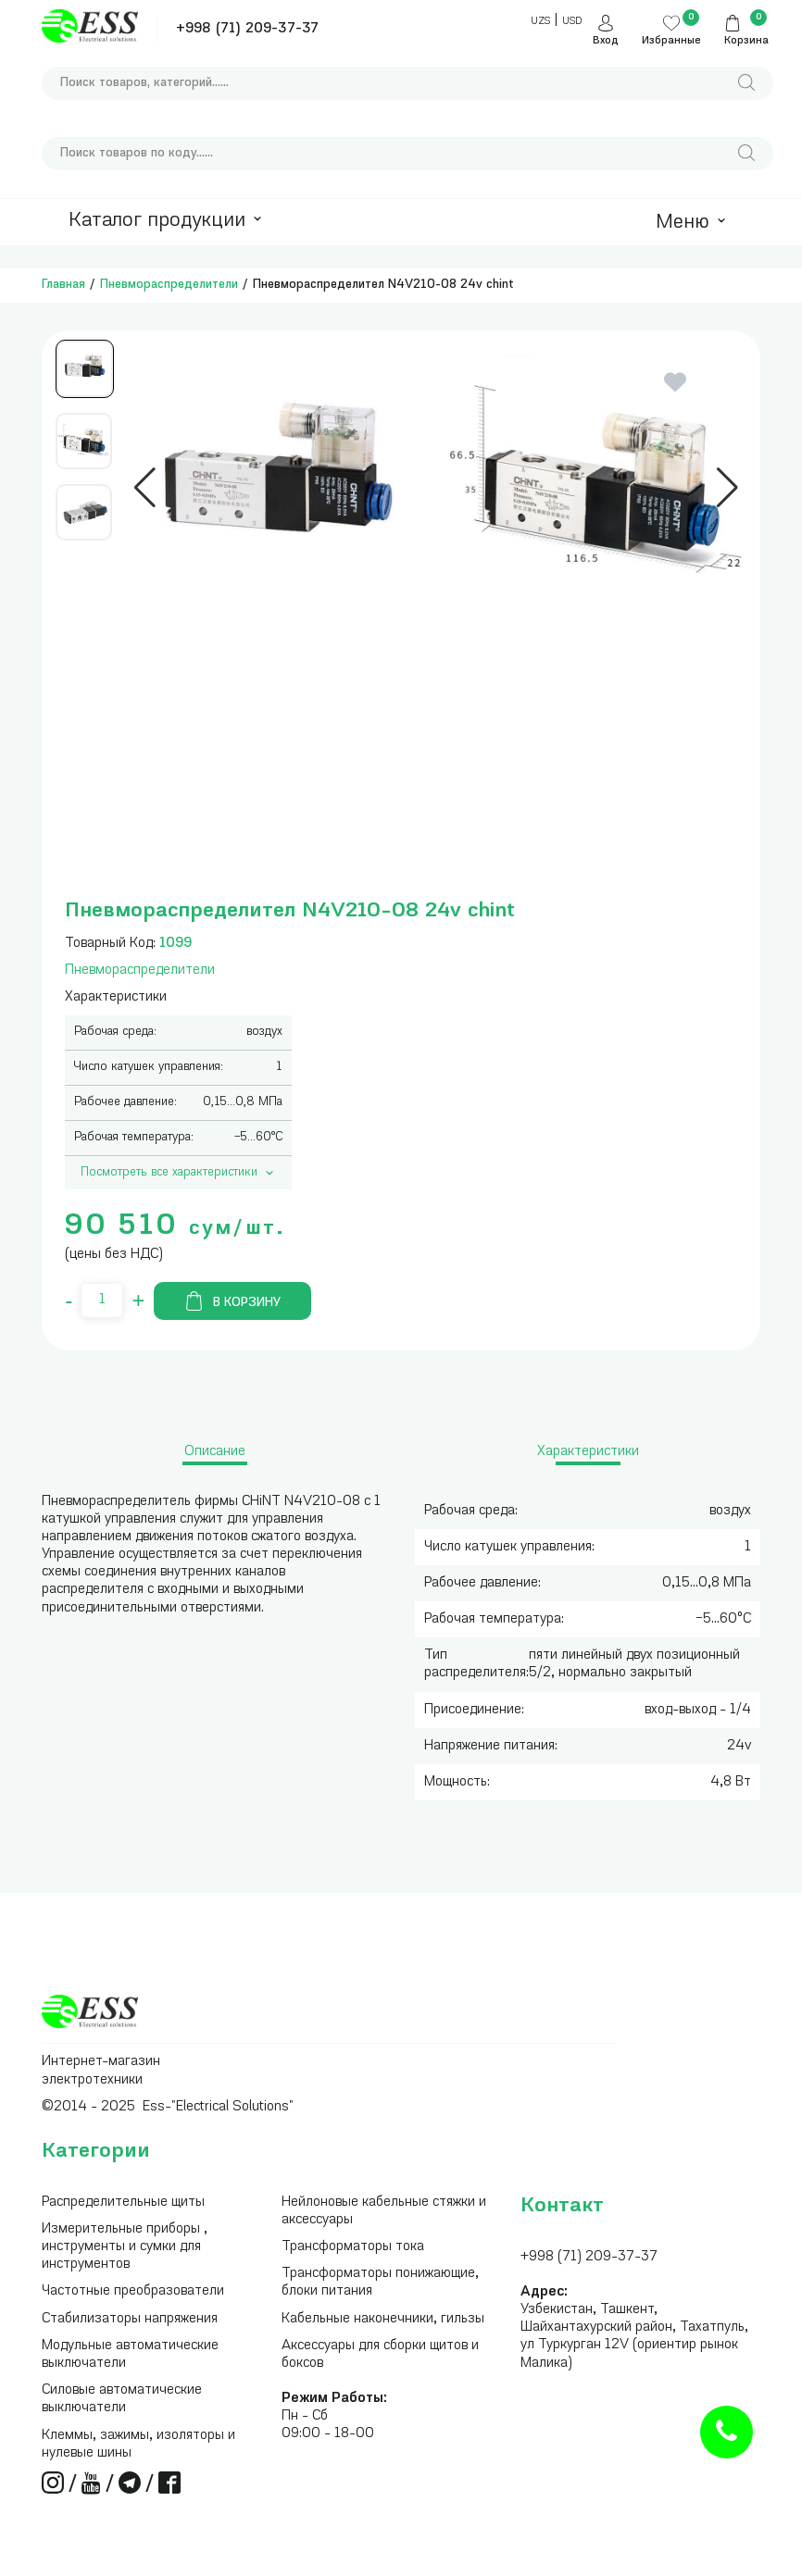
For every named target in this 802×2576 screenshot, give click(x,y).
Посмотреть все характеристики (179, 1172)
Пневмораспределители (169, 285)
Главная (63, 285)
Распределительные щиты (123, 2202)
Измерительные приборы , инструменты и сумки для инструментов (124, 2246)
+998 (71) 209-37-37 (247, 29)
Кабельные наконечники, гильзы (383, 2319)
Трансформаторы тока (353, 2247)
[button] (144, 487)
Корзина (746, 41)
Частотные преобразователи (133, 2291)
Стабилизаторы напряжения (130, 2319)
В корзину (232, 1301)
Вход (606, 41)
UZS (540, 22)
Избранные (671, 41)
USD (572, 22)
